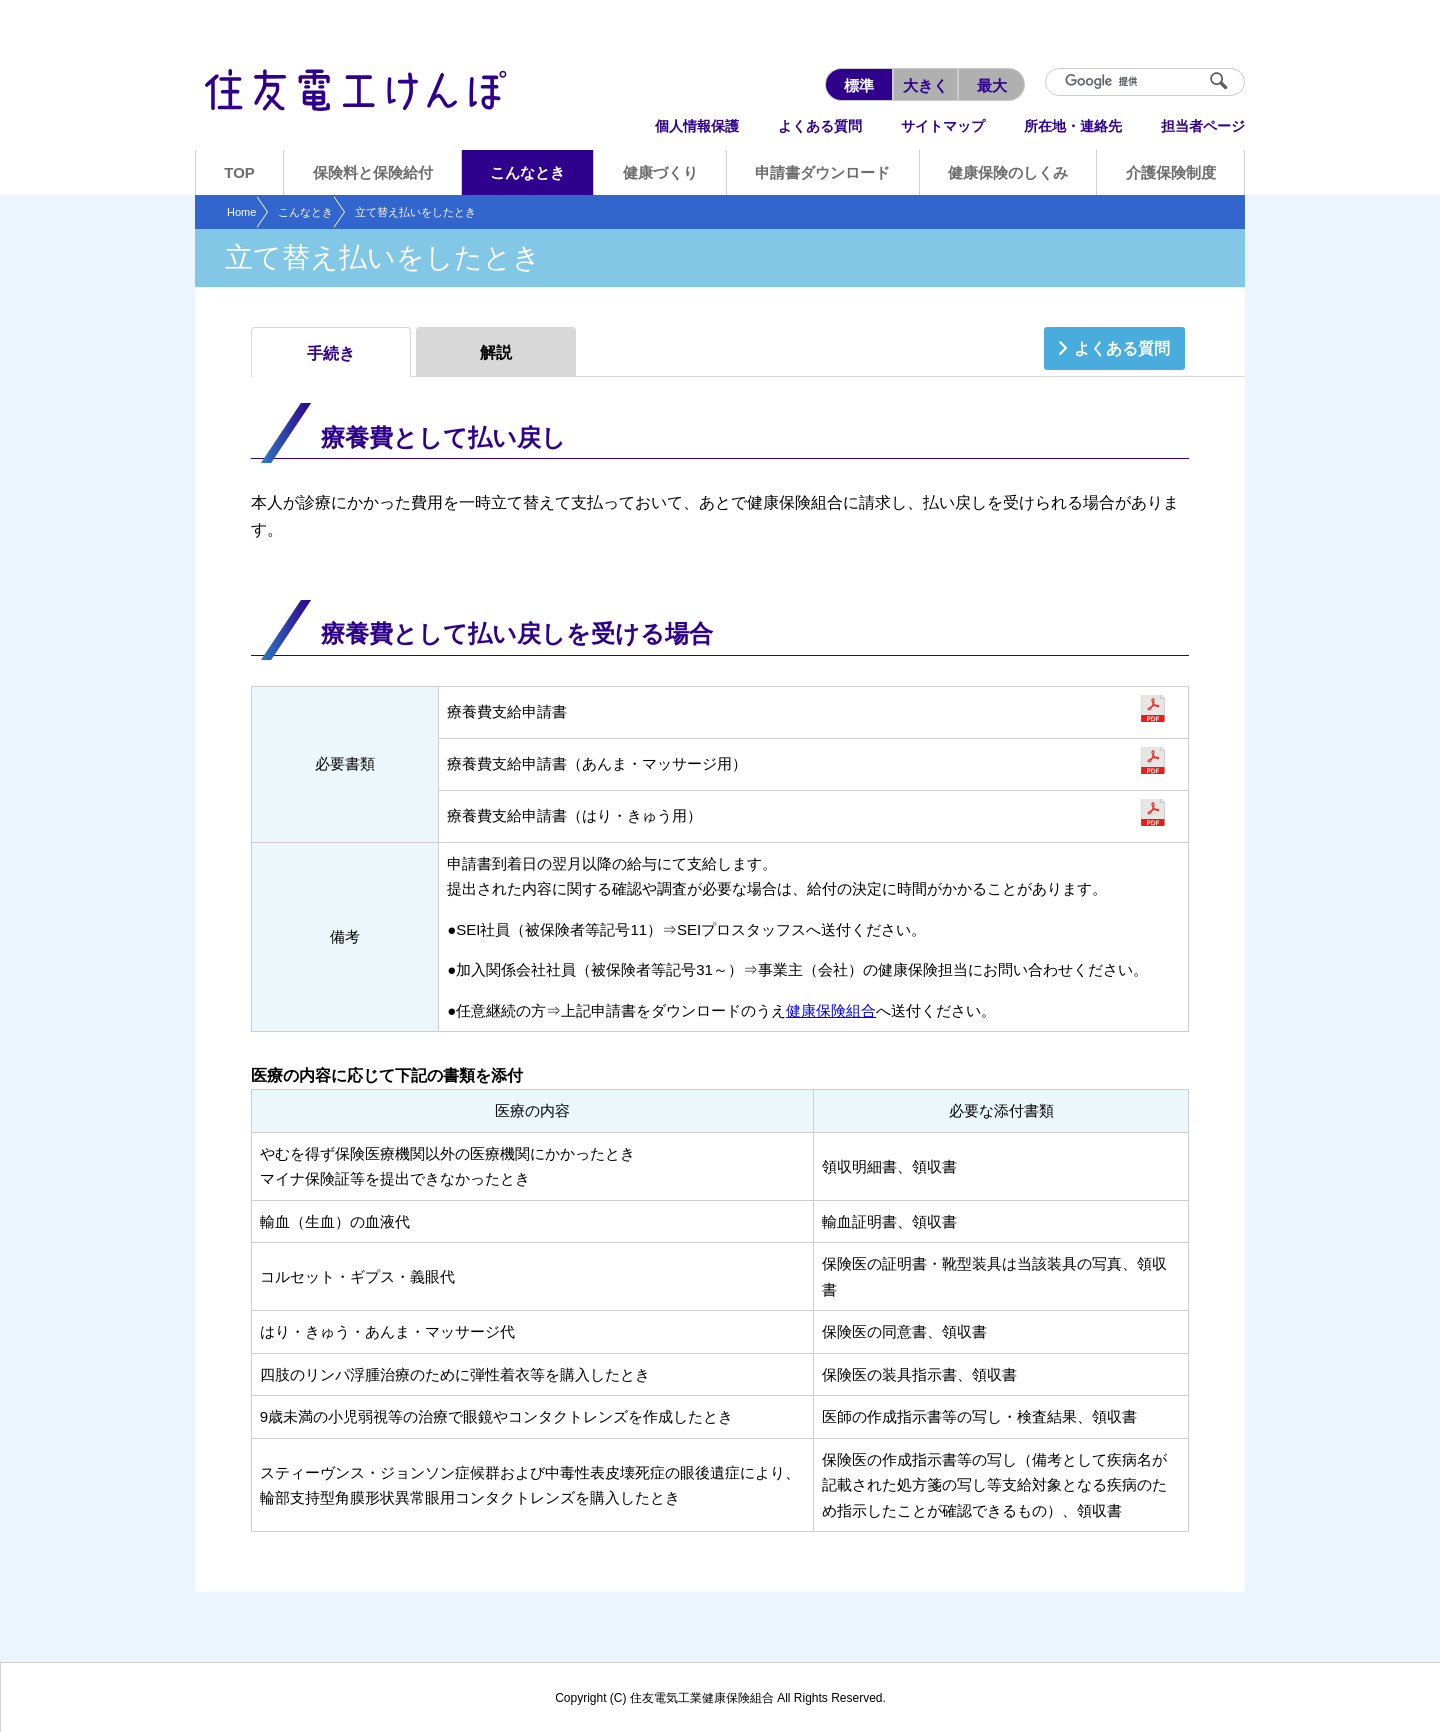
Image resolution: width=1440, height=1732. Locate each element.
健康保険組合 (831, 1010)
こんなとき (305, 212)
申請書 (1152, 709)
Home (241, 212)
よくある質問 (1122, 348)
